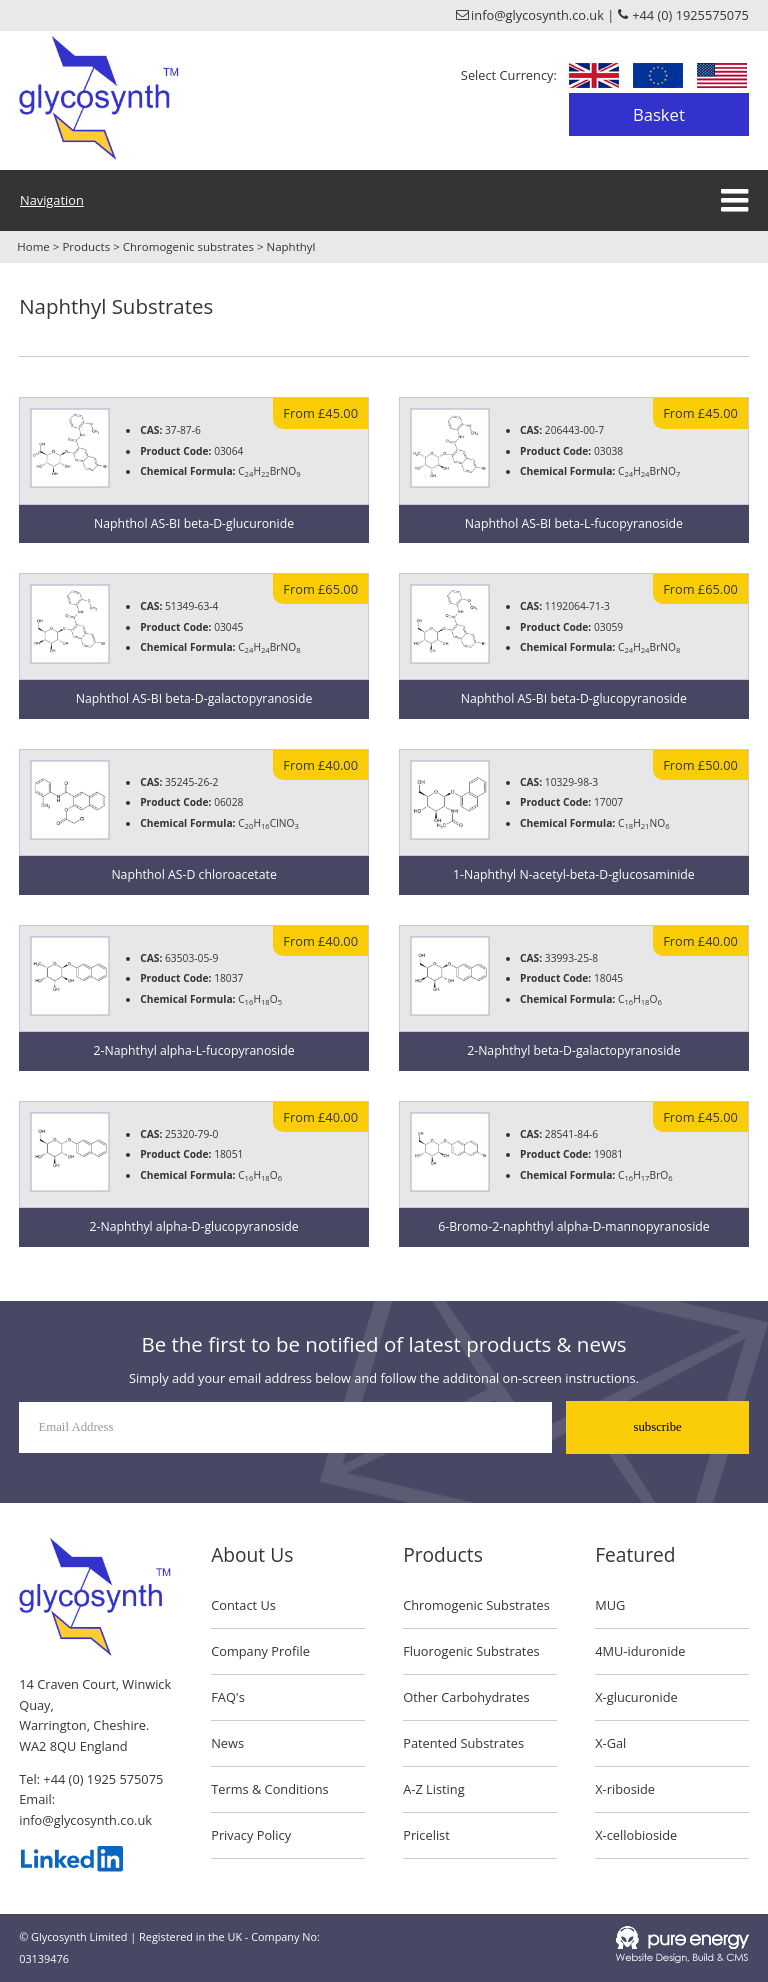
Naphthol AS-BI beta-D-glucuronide (194, 523)
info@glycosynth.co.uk (85, 1820)
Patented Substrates (463, 1743)
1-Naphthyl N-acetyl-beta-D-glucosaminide (574, 874)
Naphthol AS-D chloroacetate (193, 874)
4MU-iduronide (640, 1651)
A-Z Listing (433, 1789)
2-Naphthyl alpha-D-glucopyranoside (194, 1226)
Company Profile (260, 1651)
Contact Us (243, 1605)
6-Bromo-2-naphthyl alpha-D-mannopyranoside (573, 1226)
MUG (610, 1605)
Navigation (52, 200)
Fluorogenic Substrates (471, 1651)
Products (86, 246)
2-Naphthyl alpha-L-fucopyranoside (194, 1050)
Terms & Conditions (269, 1789)
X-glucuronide (636, 1697)
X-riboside (625, 1789)
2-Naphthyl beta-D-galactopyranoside (573, 1050)
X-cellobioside (636, 1835)
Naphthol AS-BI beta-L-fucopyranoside (574, 523)
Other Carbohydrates (466, 1697)
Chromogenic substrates (188, 246)
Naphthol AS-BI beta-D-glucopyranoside (574, 698)
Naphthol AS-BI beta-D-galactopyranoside (194, 698)
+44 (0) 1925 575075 (103, 1779)
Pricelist (426, 1835)
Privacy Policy (251, 1835)
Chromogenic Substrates (476, 1605)
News (227, 1743)
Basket (659, 114)
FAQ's (228, 1697)
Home (33, 246)
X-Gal (610, 1743)
